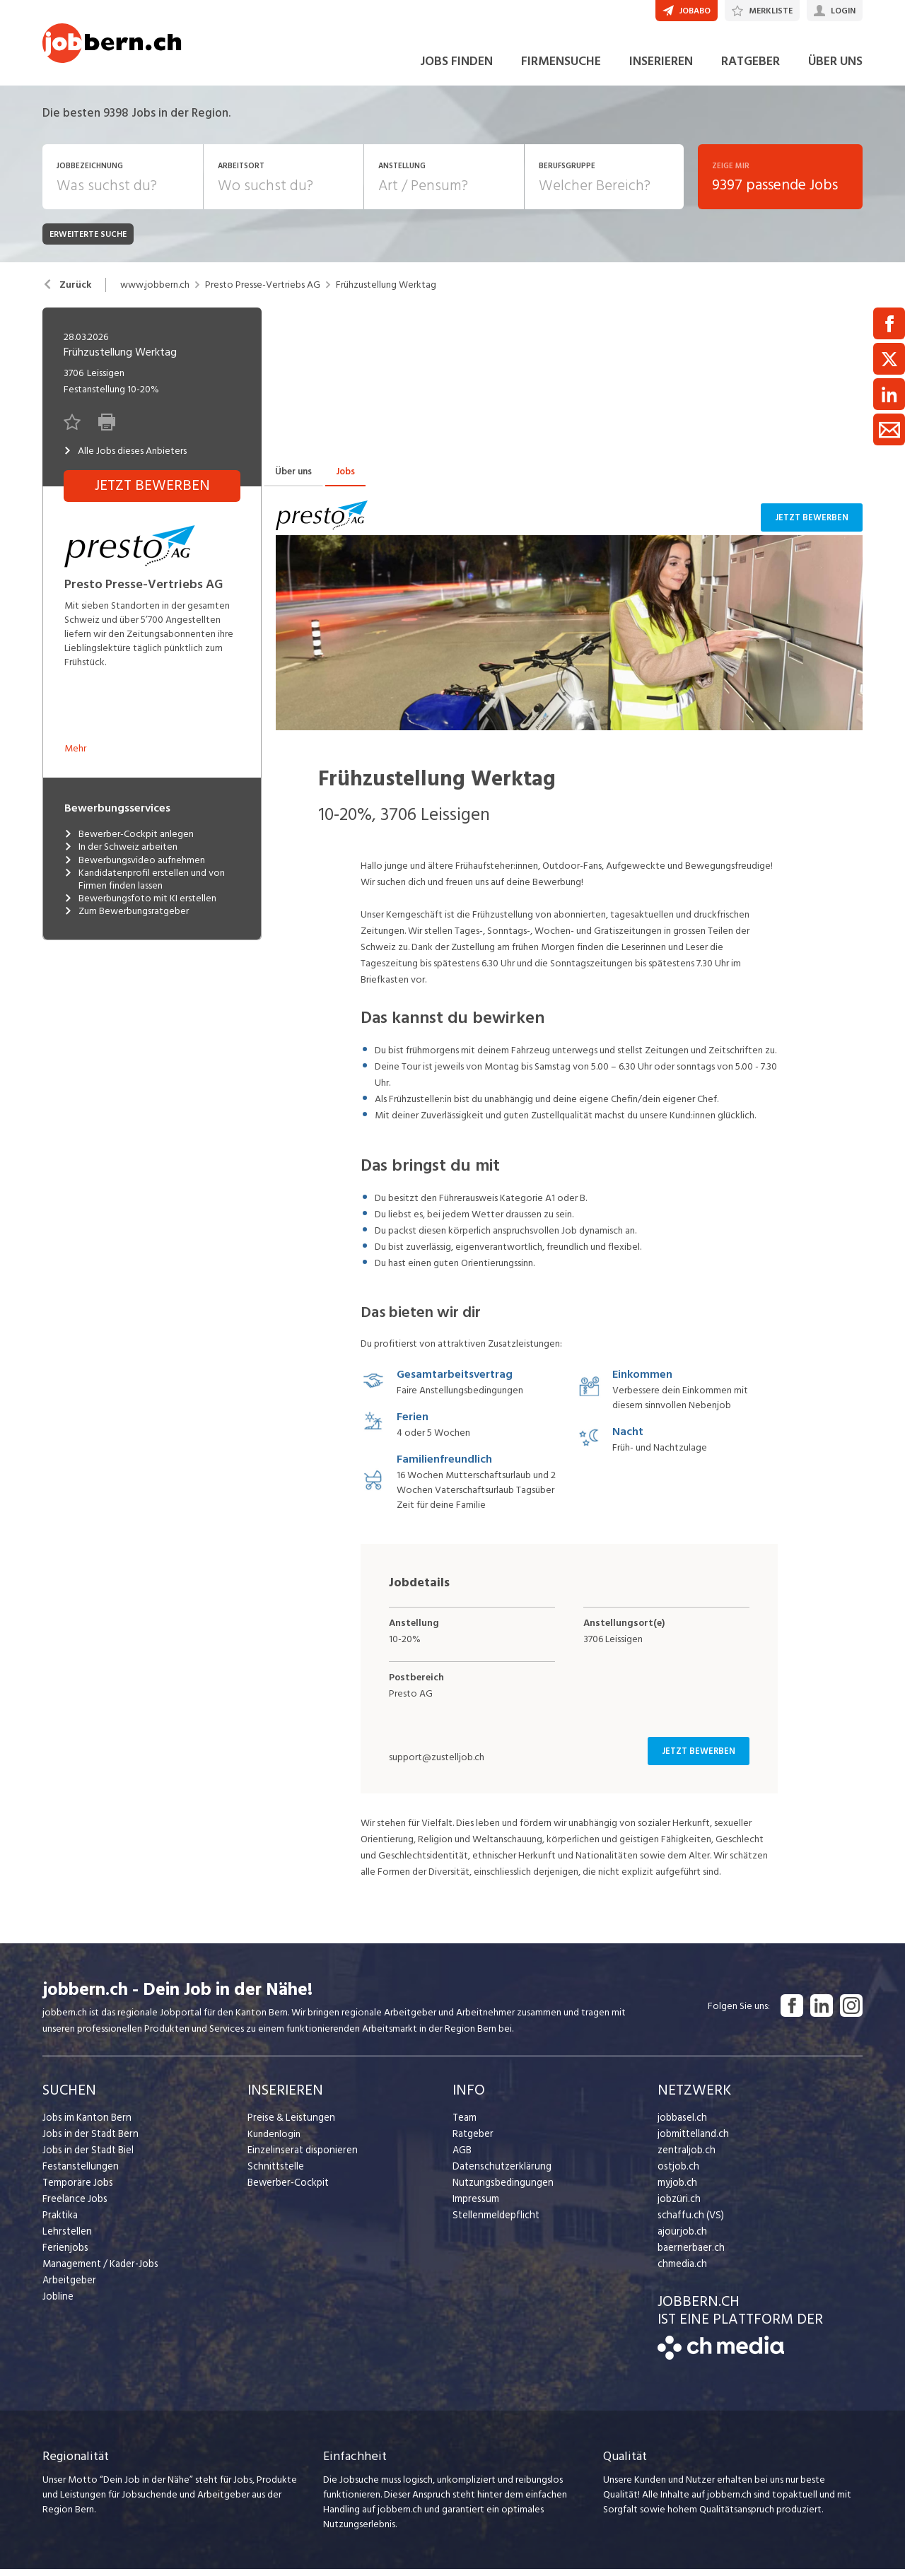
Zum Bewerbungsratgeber (126, 919)
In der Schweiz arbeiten (120, 855)
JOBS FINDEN (456, 69)
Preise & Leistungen (288, 2125)
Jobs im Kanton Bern (85, 2125)
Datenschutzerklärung (498, 2174)
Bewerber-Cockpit (287, 2190)
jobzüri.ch (678, 2207)
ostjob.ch (677, 2174)
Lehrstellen (65, 2239)
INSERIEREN (661, 69)
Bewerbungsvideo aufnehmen (134, 868)
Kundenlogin (273, 2141)
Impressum (474, 2207)
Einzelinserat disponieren (299, 2158)
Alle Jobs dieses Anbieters (125, 459)
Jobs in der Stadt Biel (86, 2158)
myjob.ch (677, 2190)
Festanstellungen (78, 2174)
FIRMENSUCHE (561, 69)
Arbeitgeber (68, 2288)
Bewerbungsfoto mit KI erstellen (140, 907)
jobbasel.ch (681, 2125)
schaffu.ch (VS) (688, 2223)
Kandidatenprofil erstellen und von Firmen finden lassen (144, 887)
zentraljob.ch (685, 2158)
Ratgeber (472, 2141)
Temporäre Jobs (76, 2190)
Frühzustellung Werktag (386, 293)
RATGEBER (750, 69)
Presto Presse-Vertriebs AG (262, 293)
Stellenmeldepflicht (494, 2223)
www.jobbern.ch (154, 293)
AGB (462, 2158)
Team (464, 2125)
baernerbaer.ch (689, 2255)
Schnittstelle (274, 2174)
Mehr (75, 757)
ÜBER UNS (835, 69)
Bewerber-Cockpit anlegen (129, 842)
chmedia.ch (681, 2272)
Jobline (57, 2304)
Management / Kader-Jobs (99, 2272)
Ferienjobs (64, 2255)
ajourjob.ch (681, 2239)
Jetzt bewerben (814, 525)
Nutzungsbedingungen (500, 2190)
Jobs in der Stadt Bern (88, 2141)
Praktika (59, 2223)
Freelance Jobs (73, 2207)
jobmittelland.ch (692, 2141)
